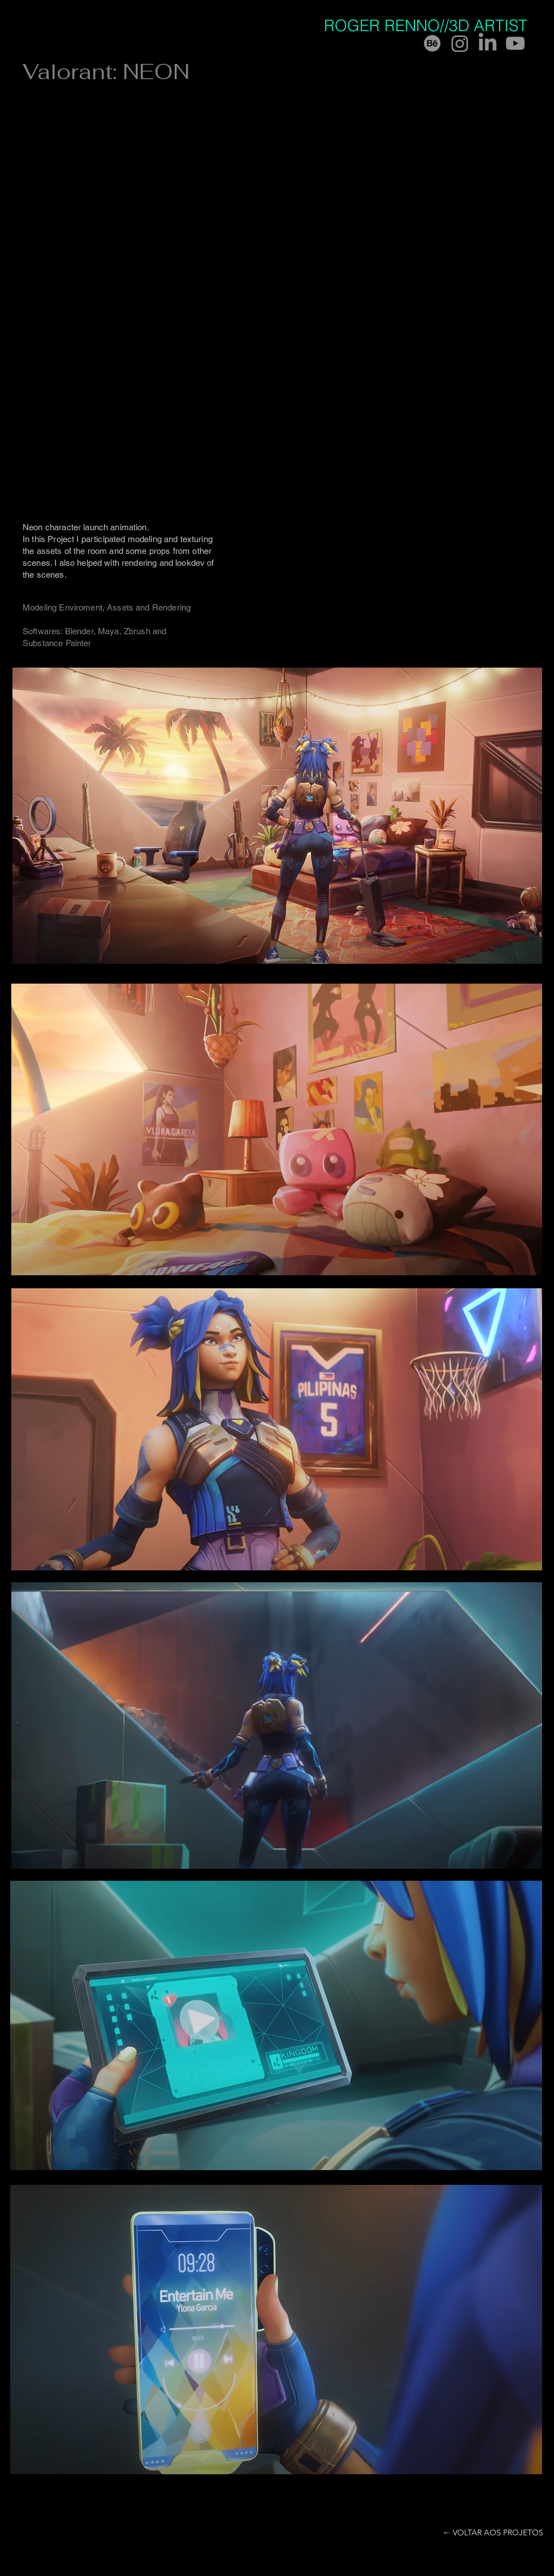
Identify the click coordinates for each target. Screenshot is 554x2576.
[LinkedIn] (488, 43)
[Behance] (432, 43)
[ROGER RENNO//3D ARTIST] (433, 25)
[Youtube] (515, 43)
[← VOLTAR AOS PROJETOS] (493, 2533)
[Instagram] (460, 43)
